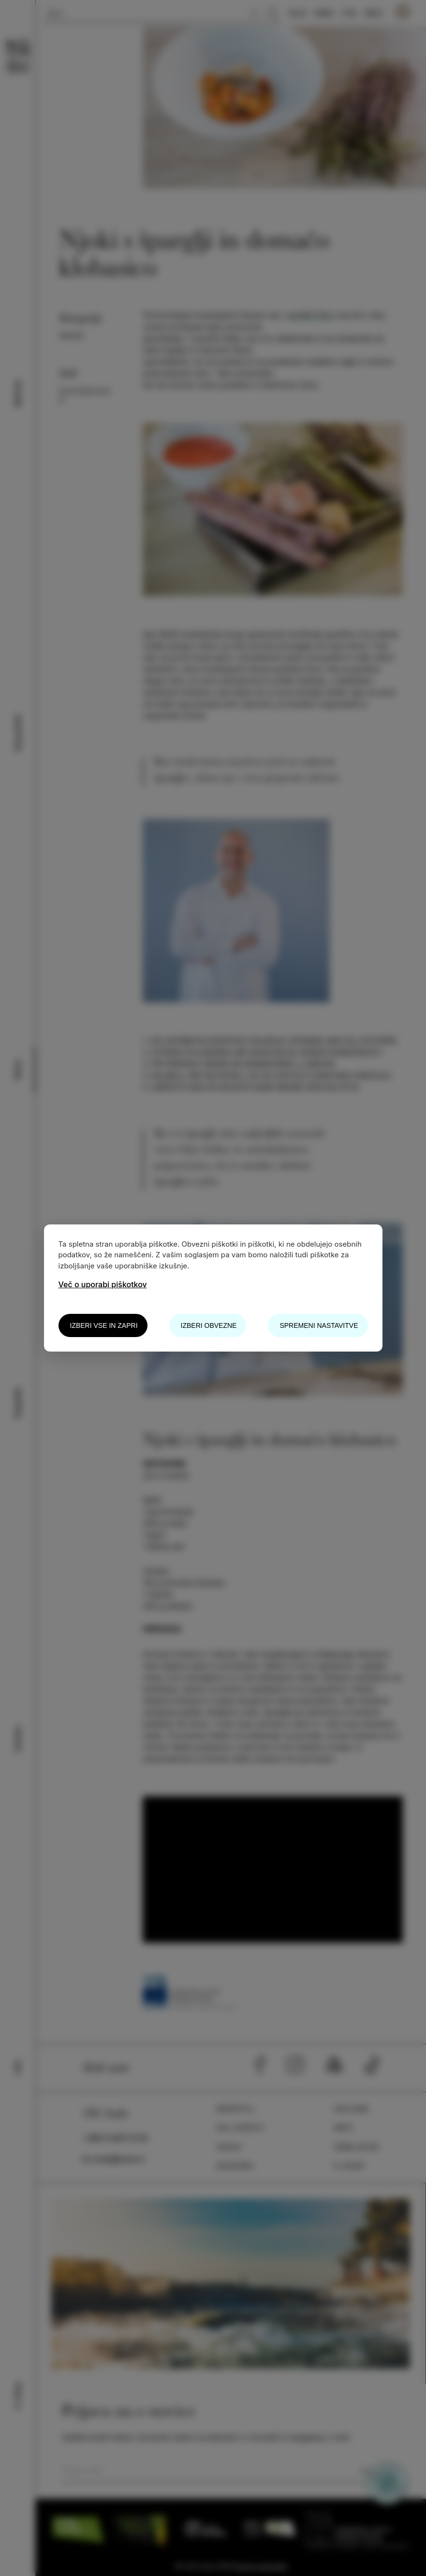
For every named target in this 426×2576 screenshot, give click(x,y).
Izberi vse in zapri (104, 1325)
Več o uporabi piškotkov (103, 1284)
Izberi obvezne (209, 1325)
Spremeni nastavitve (318, 1325)
